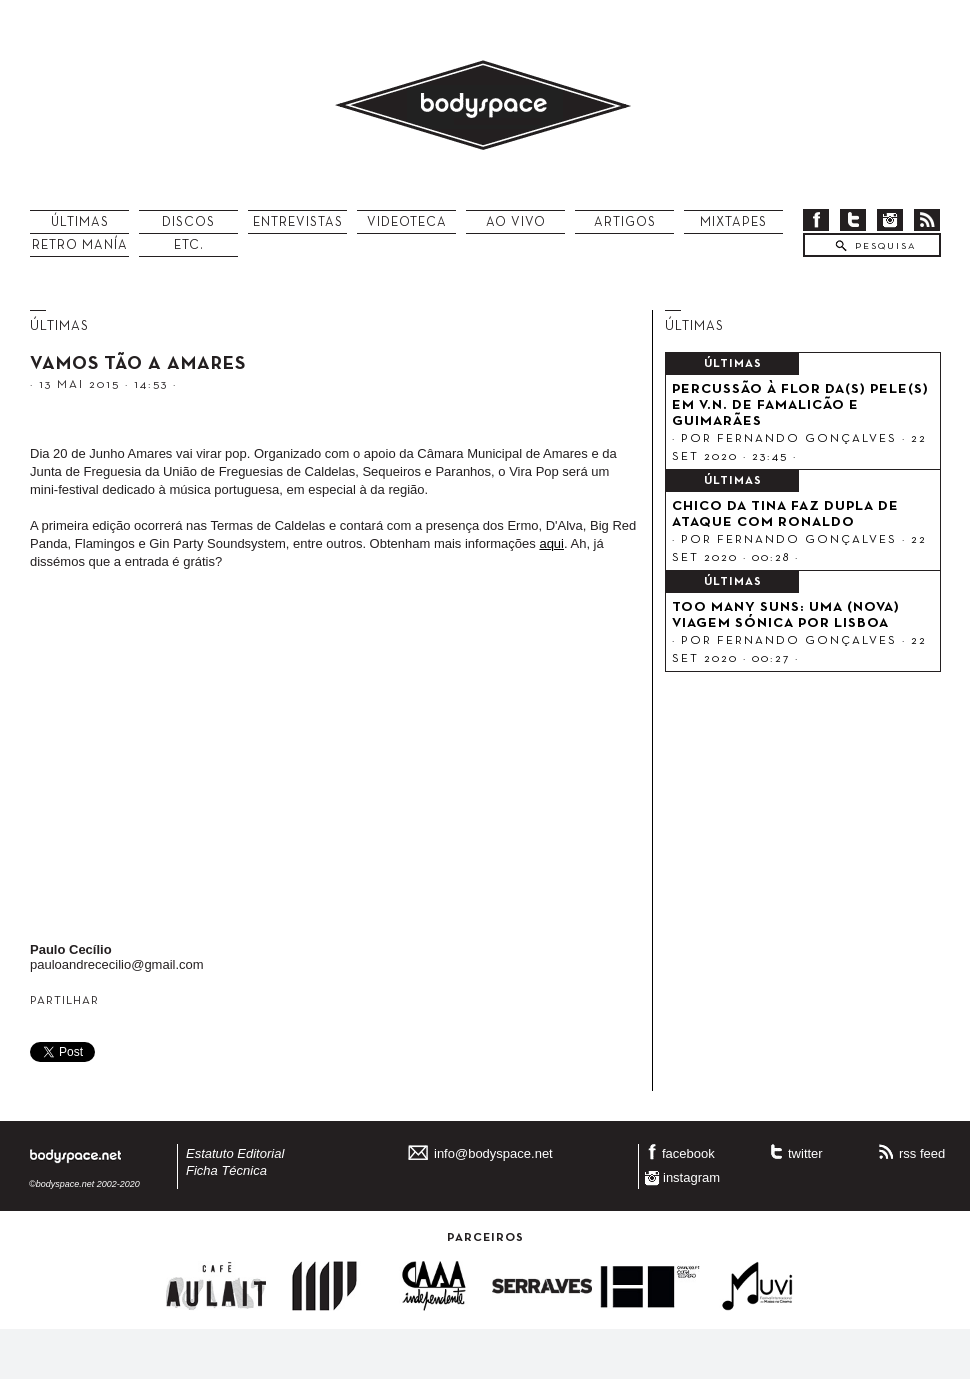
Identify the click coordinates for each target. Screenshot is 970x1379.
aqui (551, 543)
